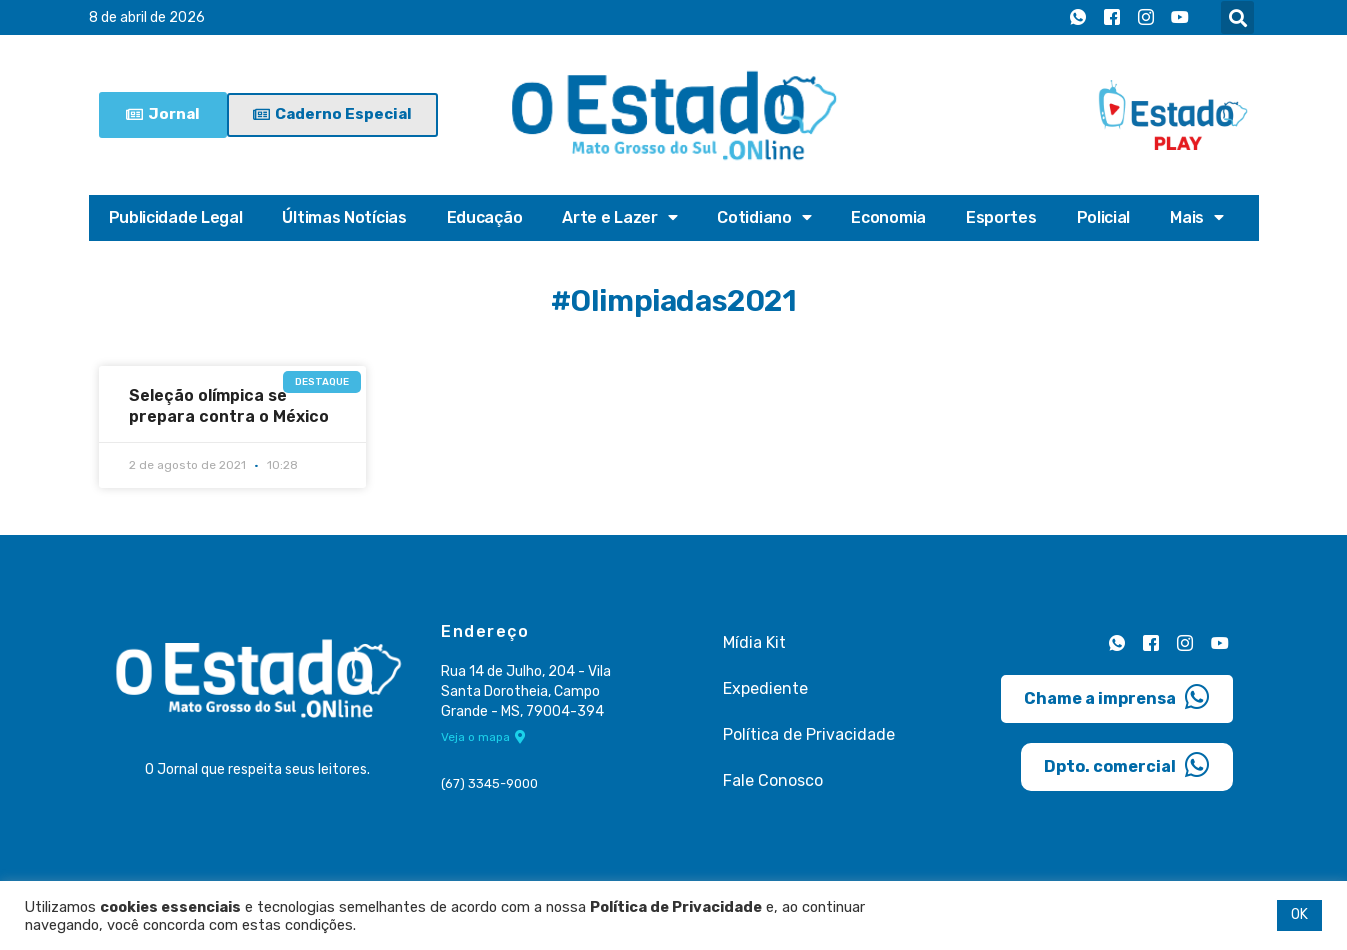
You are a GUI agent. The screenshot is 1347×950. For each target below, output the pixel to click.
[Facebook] (1112, 18)
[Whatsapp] (1078, 18)
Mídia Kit (754, 642)
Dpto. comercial (1127, 765)
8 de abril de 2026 (147, 17)
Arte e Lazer (619, 218)
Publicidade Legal (176, 217)
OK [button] (1299, 914)
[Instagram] (1146, 18)
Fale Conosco (773, 780)
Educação (485, 217)
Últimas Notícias (344, 217)
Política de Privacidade (809, 734)
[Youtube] (1180, 18)
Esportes (1001, 217)
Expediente (765, 688)
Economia (888, 217)
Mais (1197, 218)
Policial (1104, 217)
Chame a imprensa (1117, 697)
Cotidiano (764, 218)
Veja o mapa (483, 737)
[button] (1237, 17)
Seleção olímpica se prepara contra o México (229, 406)
